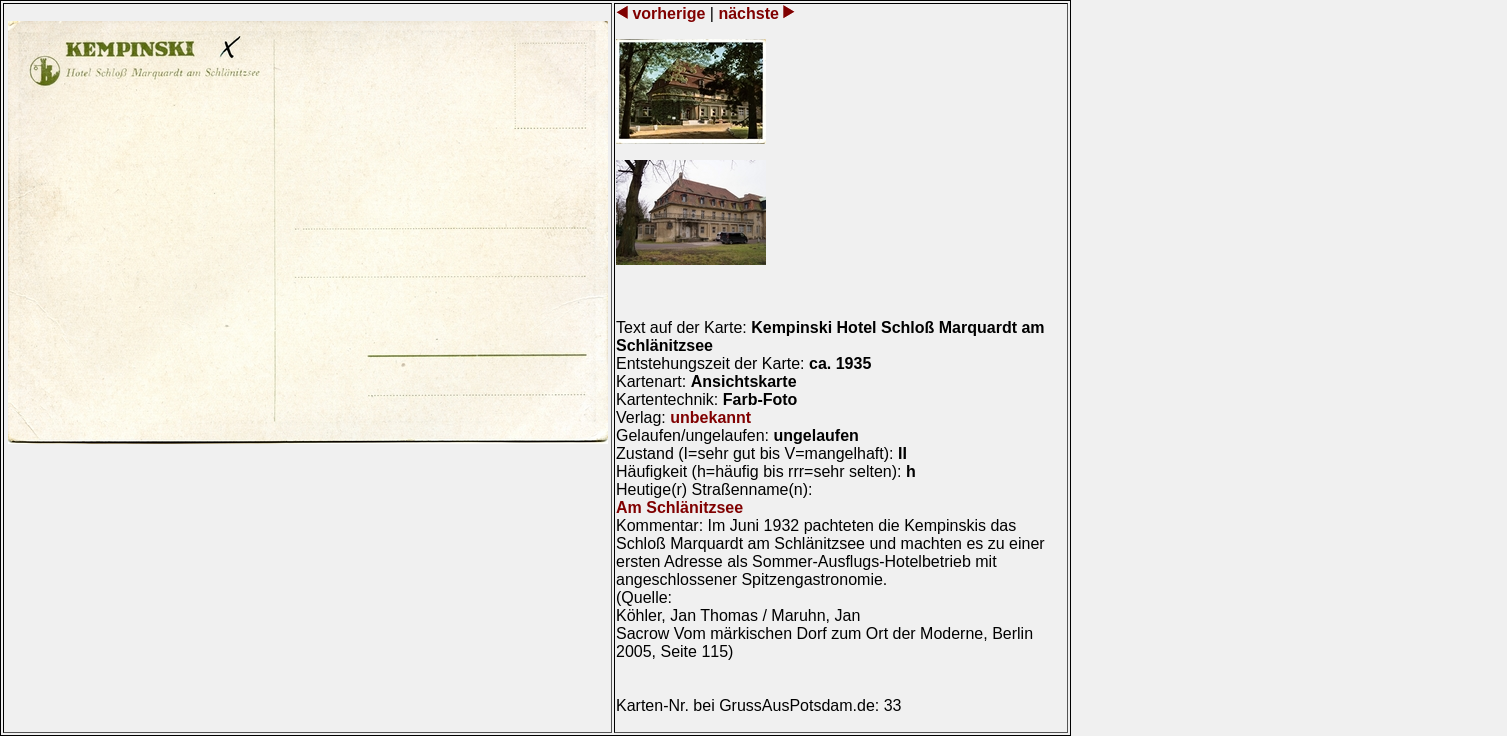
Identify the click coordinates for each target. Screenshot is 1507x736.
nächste (748, 13)
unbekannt (710, 417)
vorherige (669, 13)
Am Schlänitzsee (679, 507)
